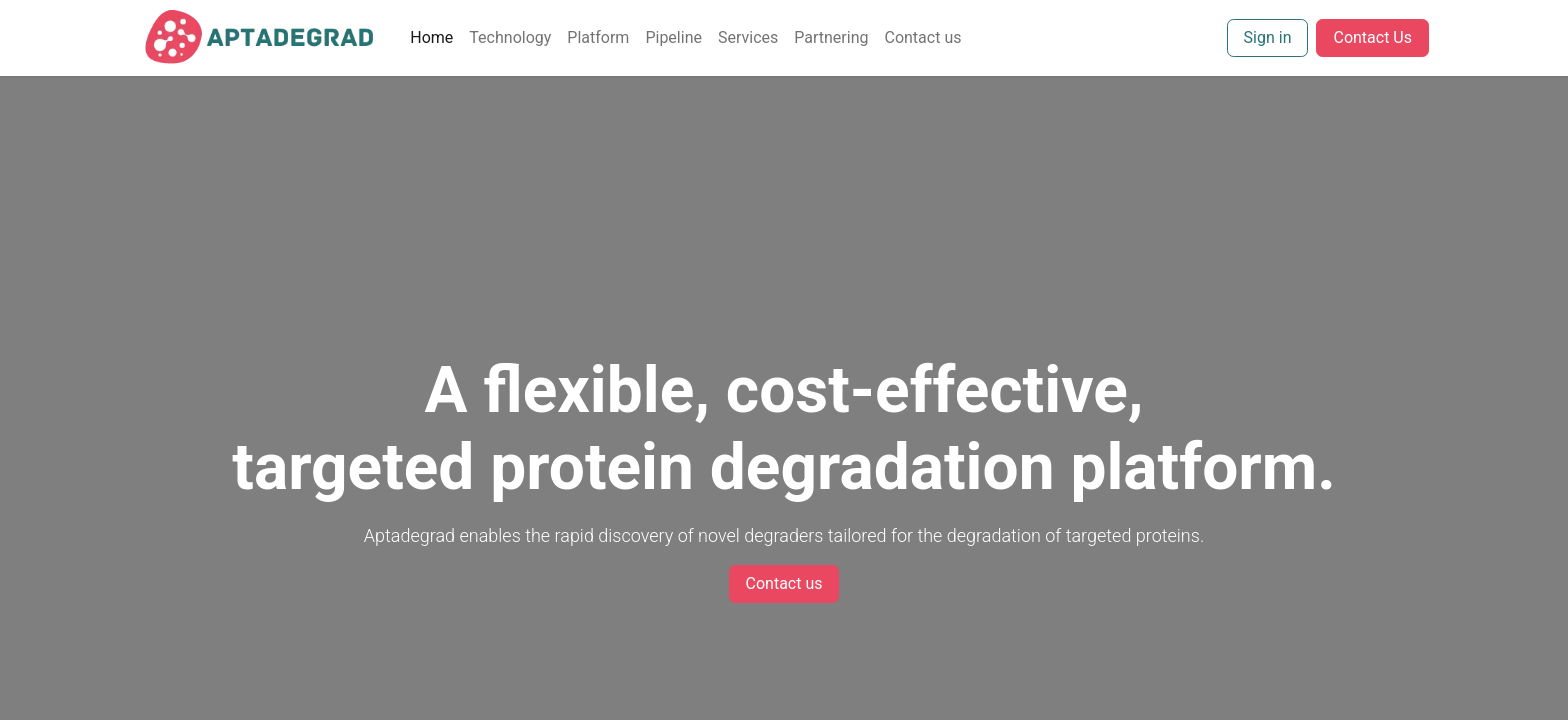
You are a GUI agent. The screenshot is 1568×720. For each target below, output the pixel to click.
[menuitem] (431, 38)
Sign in (1268, 37)
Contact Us (1372, 37)
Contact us (784, 583)
